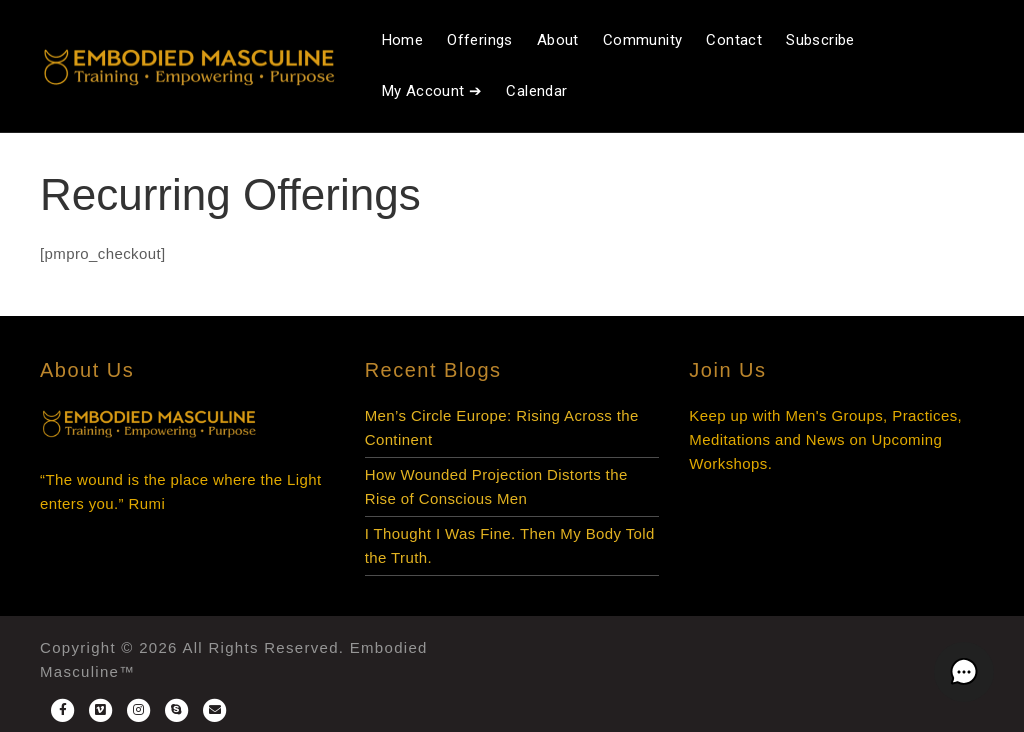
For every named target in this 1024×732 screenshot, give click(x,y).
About (558, 40)
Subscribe (820, 40)
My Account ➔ (432, 91)
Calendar (536, 91)
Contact (734, 40)
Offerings (480, 40)
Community (643, 40)
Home (403, 40)
